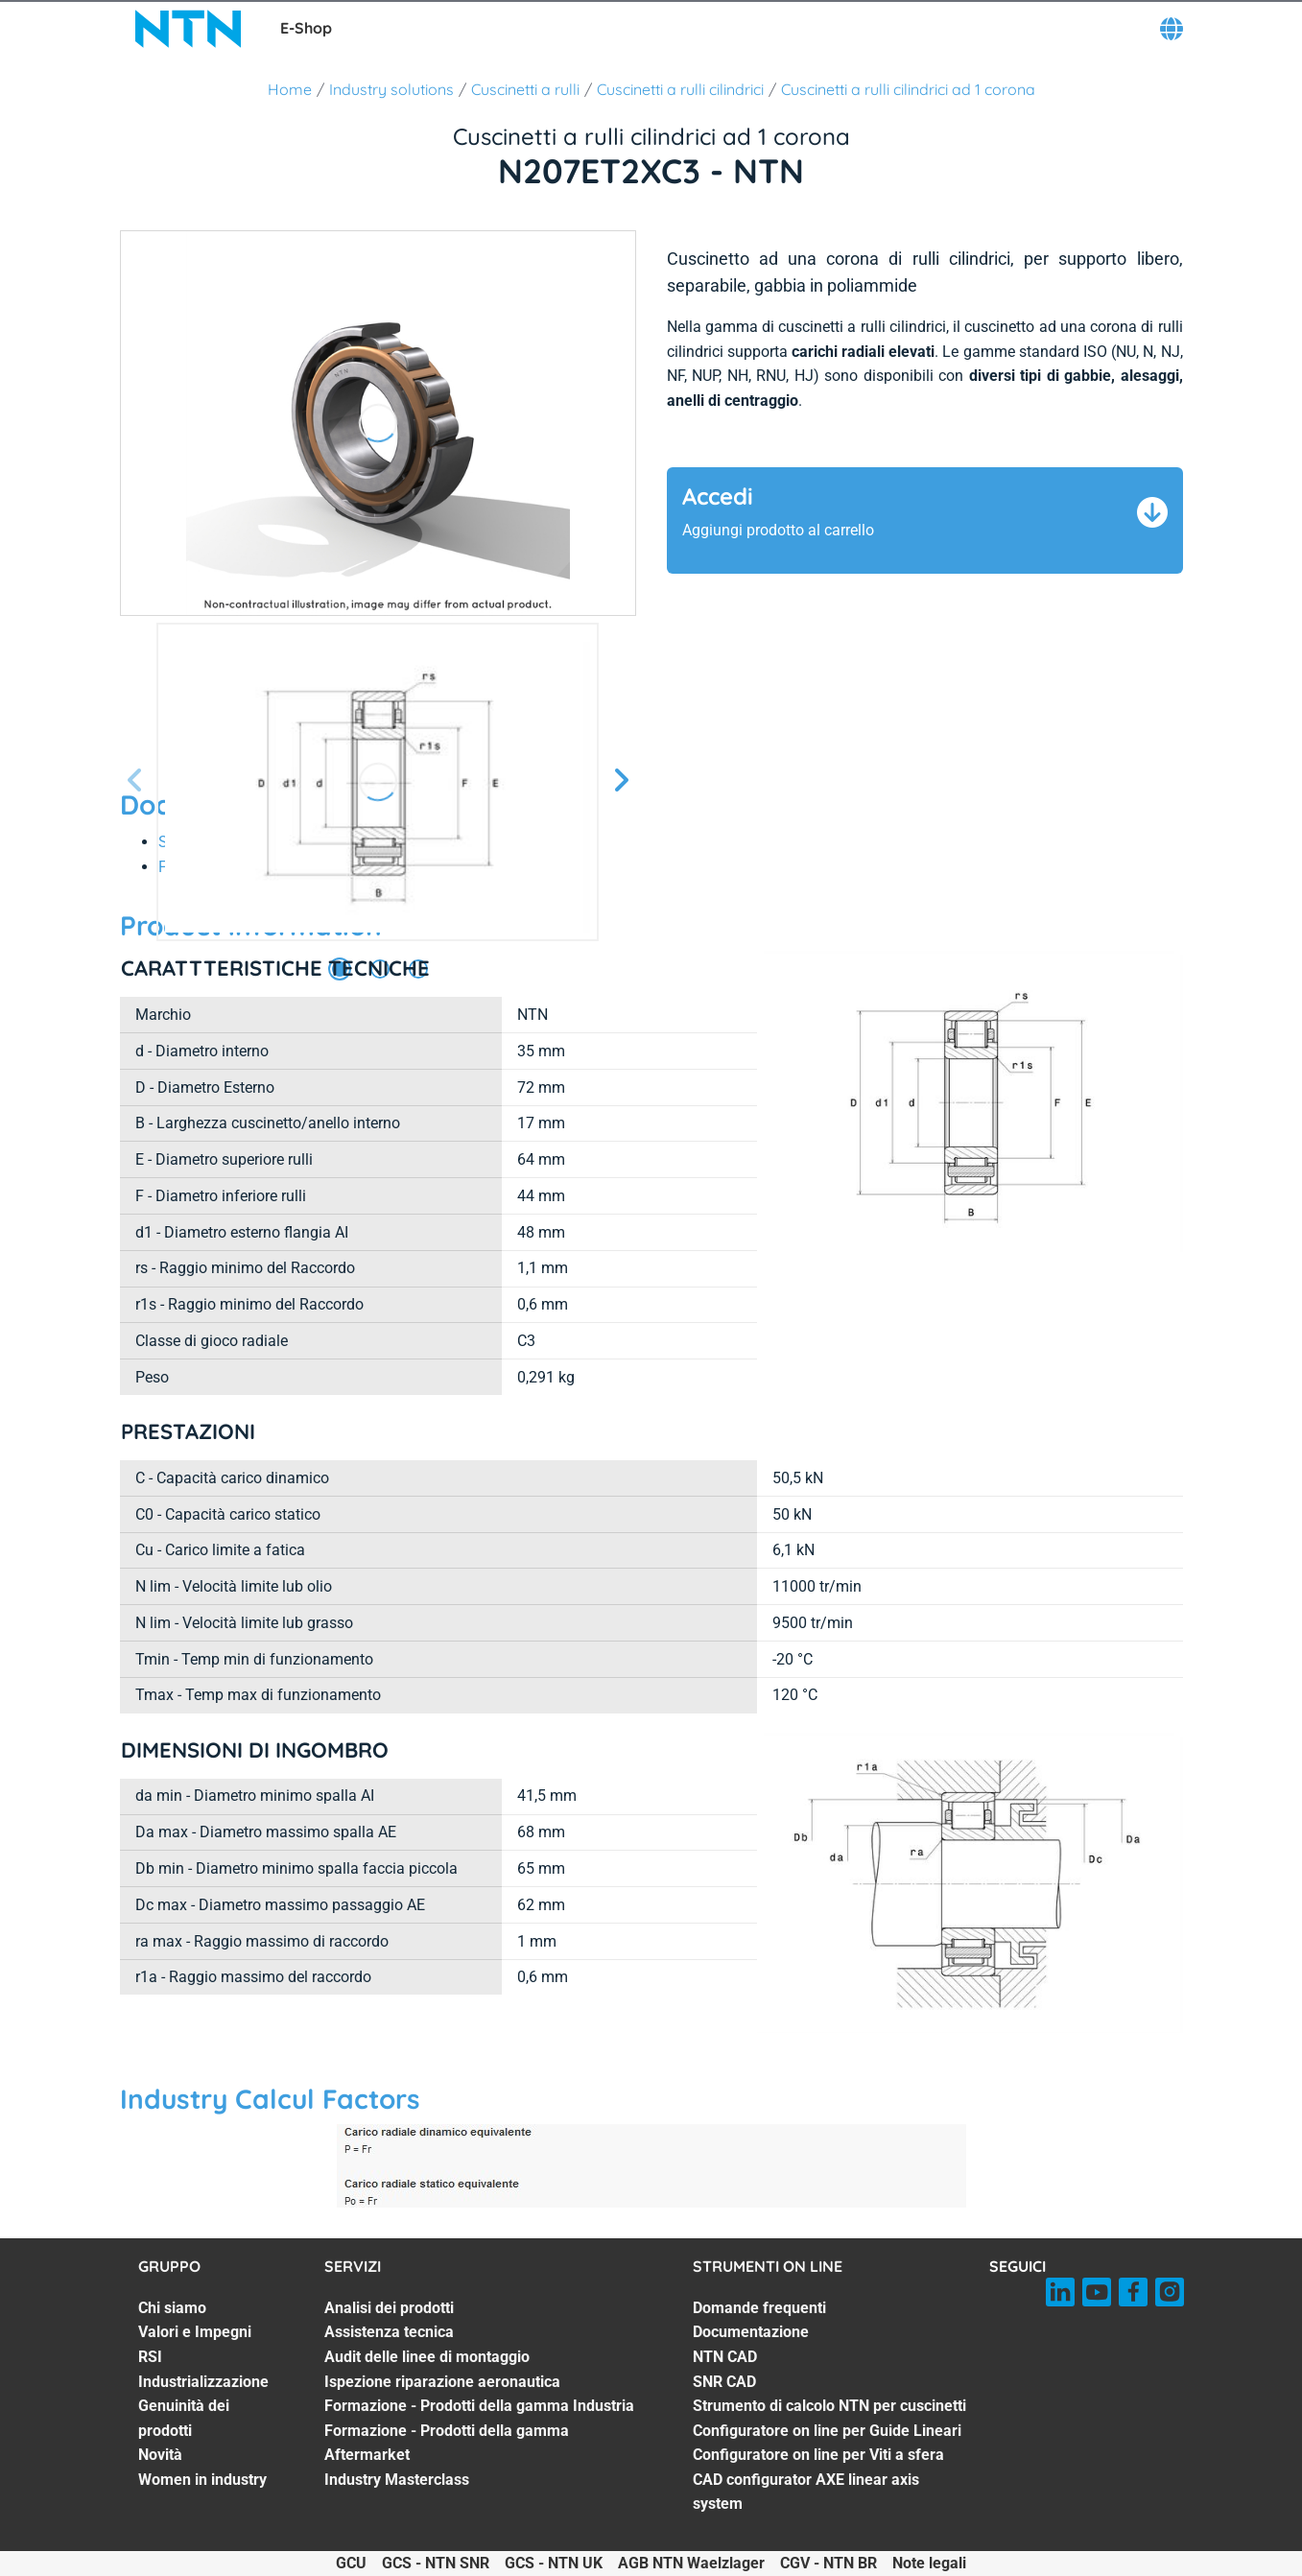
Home (290, 89)
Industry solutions (391, 89)
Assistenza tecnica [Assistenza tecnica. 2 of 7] (389, 2332)
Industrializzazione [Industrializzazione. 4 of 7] (203, 2382)
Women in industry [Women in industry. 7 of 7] (202, 2479)
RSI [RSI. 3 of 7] (150, 2357)
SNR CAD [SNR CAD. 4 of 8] (724, 2382)
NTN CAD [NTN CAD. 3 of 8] (725, 2357)
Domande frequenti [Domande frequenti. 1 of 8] (759, 2308)
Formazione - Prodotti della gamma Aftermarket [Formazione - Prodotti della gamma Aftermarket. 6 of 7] (446, 2443)
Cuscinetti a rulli (525, 89)
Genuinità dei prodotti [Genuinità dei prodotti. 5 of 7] (183, 2418)
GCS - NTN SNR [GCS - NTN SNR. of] (435, 2563)
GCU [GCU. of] (351, 2563)
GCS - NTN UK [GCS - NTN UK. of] (554, 2563)
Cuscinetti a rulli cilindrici (680, 89)
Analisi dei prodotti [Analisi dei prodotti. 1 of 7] (389, 2308)
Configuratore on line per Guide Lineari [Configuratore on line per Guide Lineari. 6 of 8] (827, 2431)
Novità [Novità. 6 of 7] (160, 2455)
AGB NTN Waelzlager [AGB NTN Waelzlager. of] (691, 2563)
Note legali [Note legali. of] (929, 2563)
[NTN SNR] (188, 29)
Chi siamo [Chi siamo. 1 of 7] (172, 2308)
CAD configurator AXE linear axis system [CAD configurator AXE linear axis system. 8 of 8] (806, 2492)
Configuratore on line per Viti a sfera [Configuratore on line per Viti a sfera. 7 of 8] (818, 2455)
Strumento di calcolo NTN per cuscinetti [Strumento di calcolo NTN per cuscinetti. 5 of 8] (829, 2406)
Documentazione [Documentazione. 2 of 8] (751, 2332)
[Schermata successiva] (620, 781)
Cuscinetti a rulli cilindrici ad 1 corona (908, 89)
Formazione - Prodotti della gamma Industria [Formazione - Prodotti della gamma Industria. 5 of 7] (479, 2406)
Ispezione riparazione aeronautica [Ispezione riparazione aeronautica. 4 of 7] (442, 2382)
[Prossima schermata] (135, 781)
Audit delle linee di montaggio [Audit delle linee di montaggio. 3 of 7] (427, 2357)
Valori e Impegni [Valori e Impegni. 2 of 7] (194, 2332)
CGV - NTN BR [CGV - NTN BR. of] (828, 2563)
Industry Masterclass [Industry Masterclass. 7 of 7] (396, 2479)
